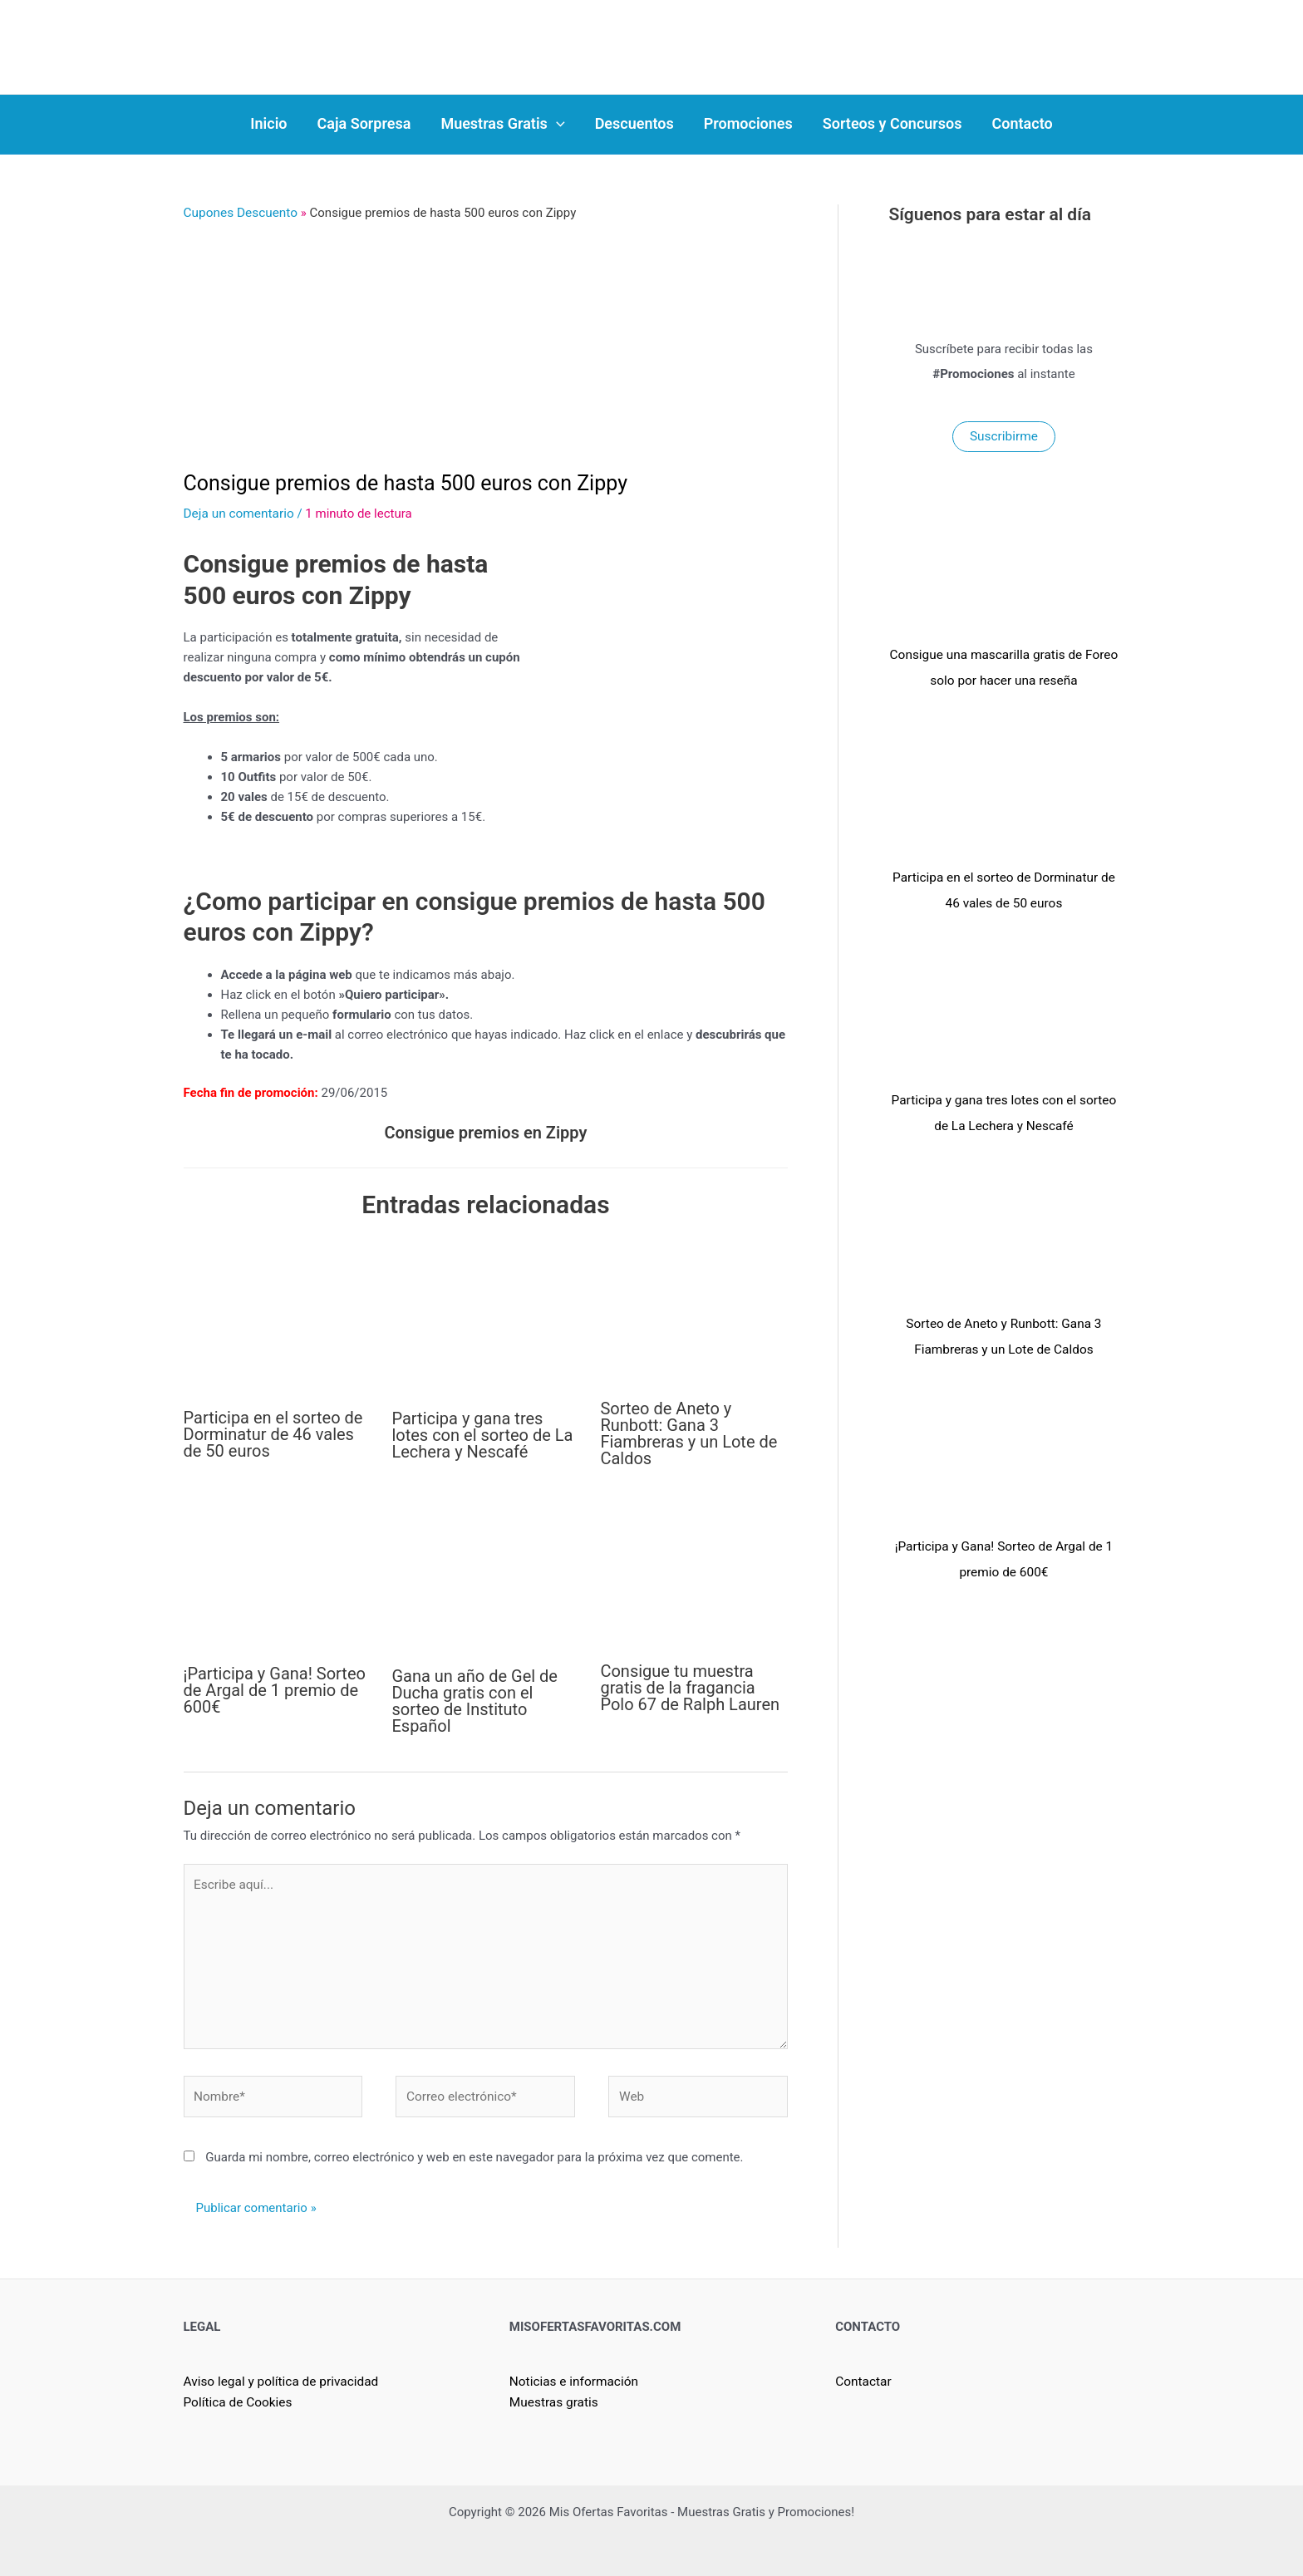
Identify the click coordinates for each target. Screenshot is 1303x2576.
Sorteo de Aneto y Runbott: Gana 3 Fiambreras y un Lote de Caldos (688, 1432)
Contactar (862, 2374)
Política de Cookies (237, 2394)
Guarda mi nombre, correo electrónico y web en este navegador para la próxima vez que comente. (474, 2149)
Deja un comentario (238, 512)
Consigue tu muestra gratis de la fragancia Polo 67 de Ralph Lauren (689, 1686)
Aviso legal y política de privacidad (279, 2374)
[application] (556, 124)
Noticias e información (572, 2374)
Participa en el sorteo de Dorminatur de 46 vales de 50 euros (273, 1432)
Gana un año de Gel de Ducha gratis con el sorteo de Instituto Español (474, 1699)
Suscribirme (1004, 436)
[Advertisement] (486, 346)
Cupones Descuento (239, 212)
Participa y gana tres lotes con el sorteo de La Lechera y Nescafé (482, 1433)
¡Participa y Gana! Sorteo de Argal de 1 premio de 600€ (275, 1688)
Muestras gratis (552, 2394)
